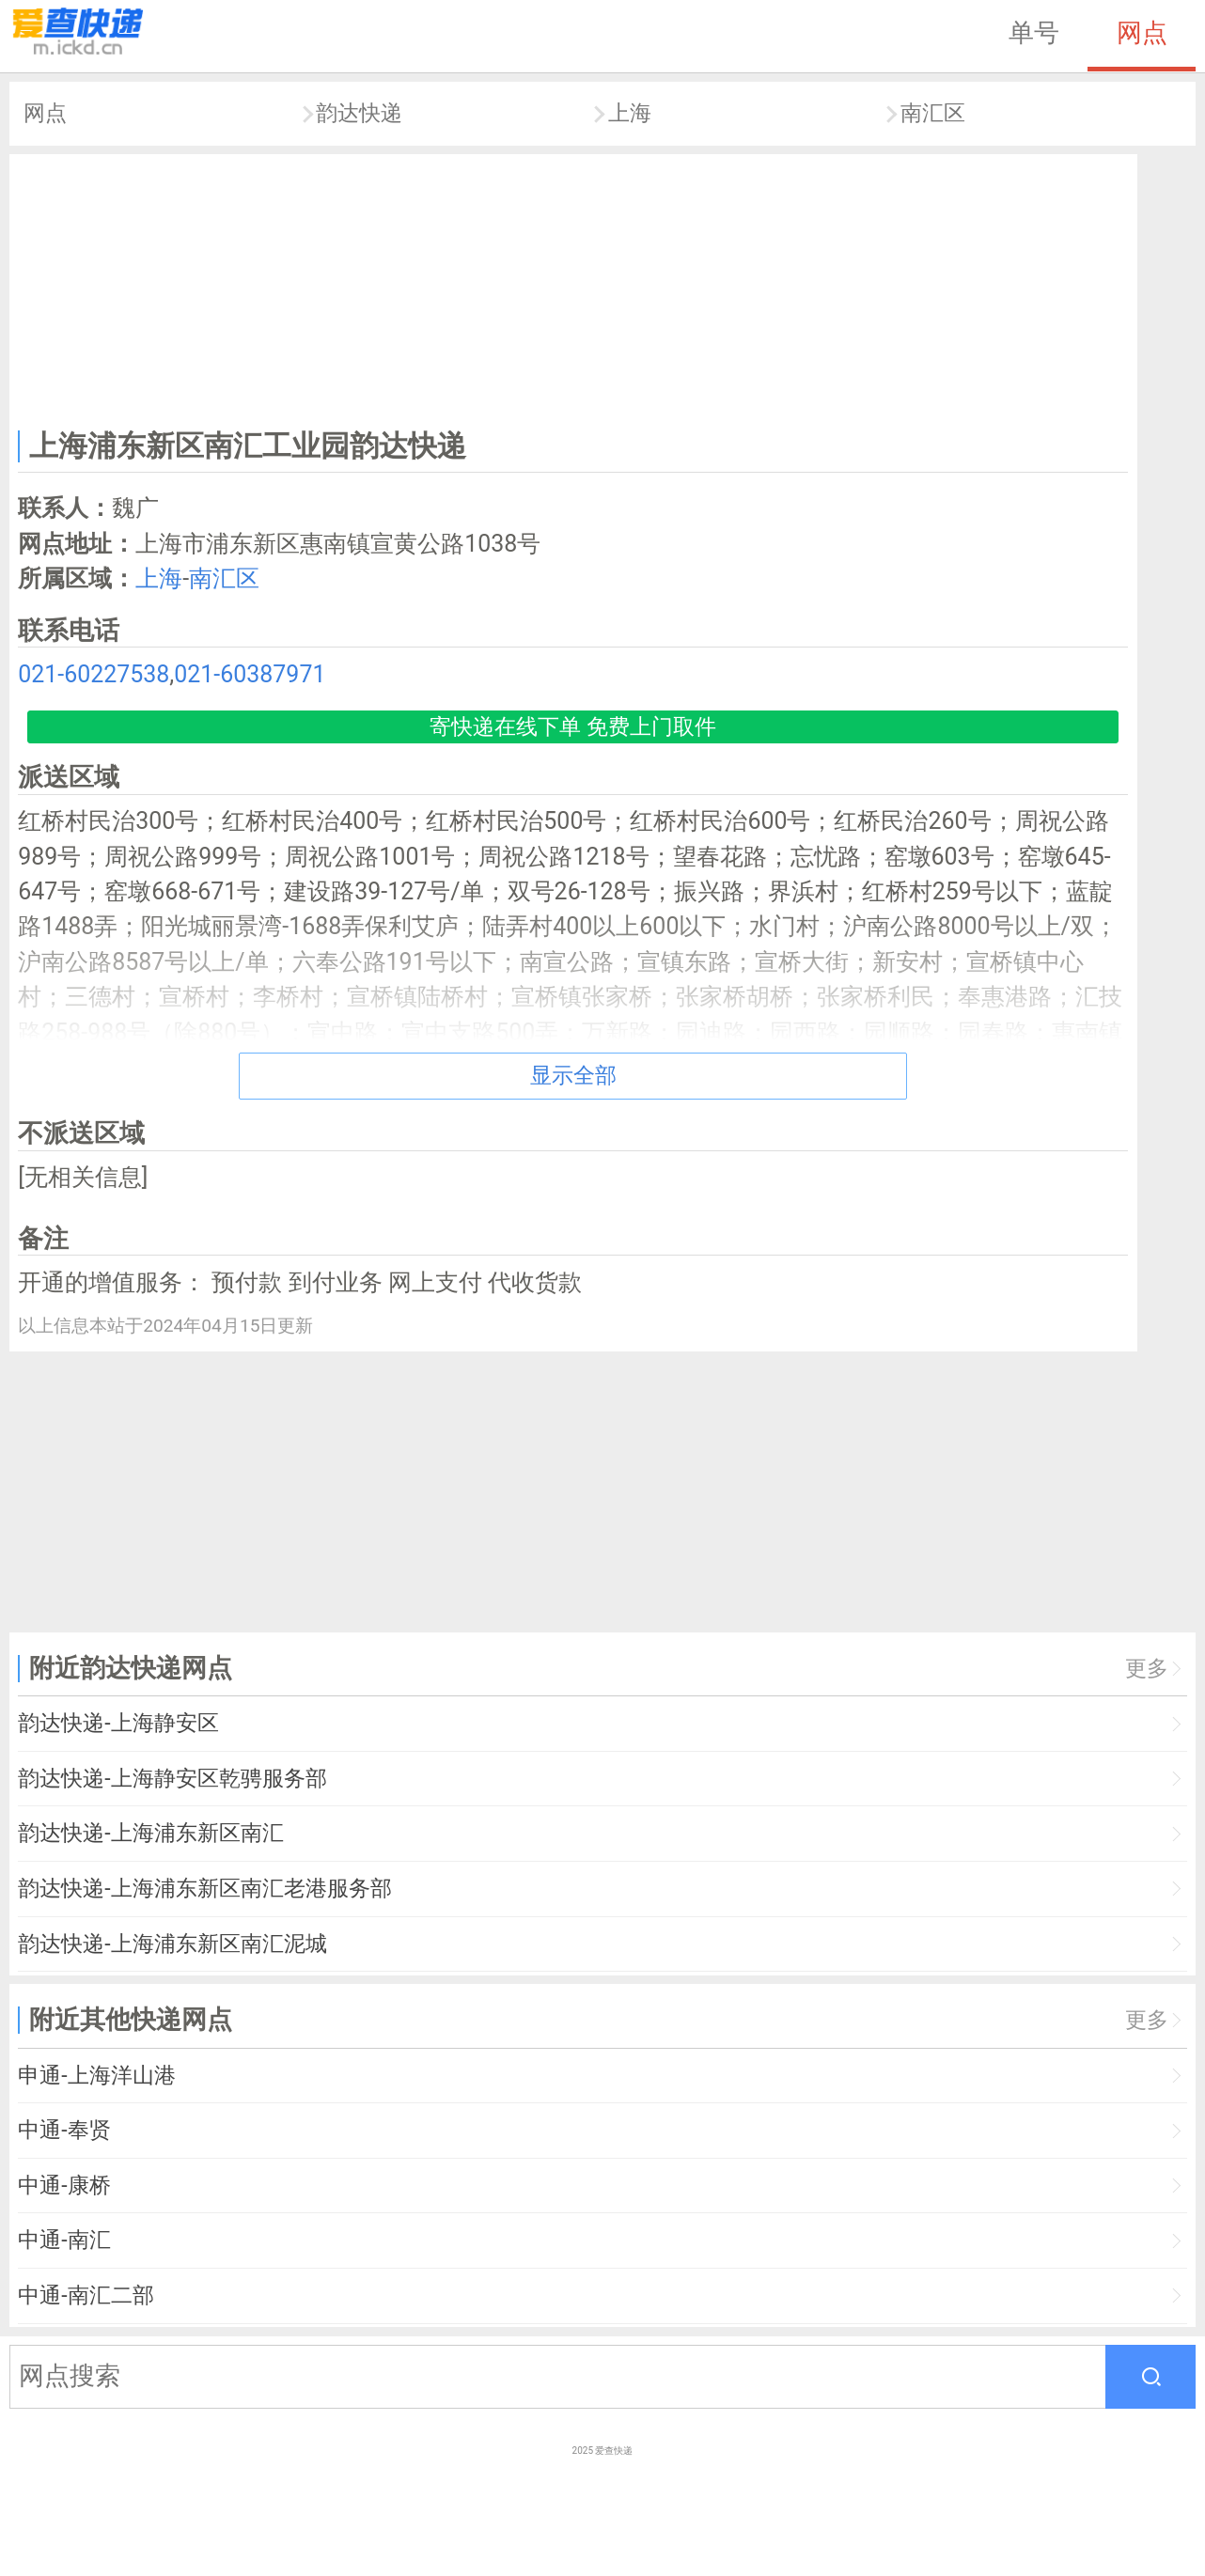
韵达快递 (359, 113)
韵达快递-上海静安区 (118, 1723)
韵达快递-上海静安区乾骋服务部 (172, 1778)
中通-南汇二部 (85, 2295)
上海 (629, 113)
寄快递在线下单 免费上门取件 (573, 727)
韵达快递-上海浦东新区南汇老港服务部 (204, 1888)
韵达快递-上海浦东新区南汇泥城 (172, 1944)
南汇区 (932, 113)
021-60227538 (93, 674)
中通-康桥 (64, 2185)
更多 (1146, 1668)
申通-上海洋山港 (96, 2075)
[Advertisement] (573, 287)
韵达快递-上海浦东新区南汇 (150, 1833)
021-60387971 (249, 674)
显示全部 (573, 1075)
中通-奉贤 (64, 2130)
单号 (1034, 33)
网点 (1142, 33)
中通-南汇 (64, 2240)
